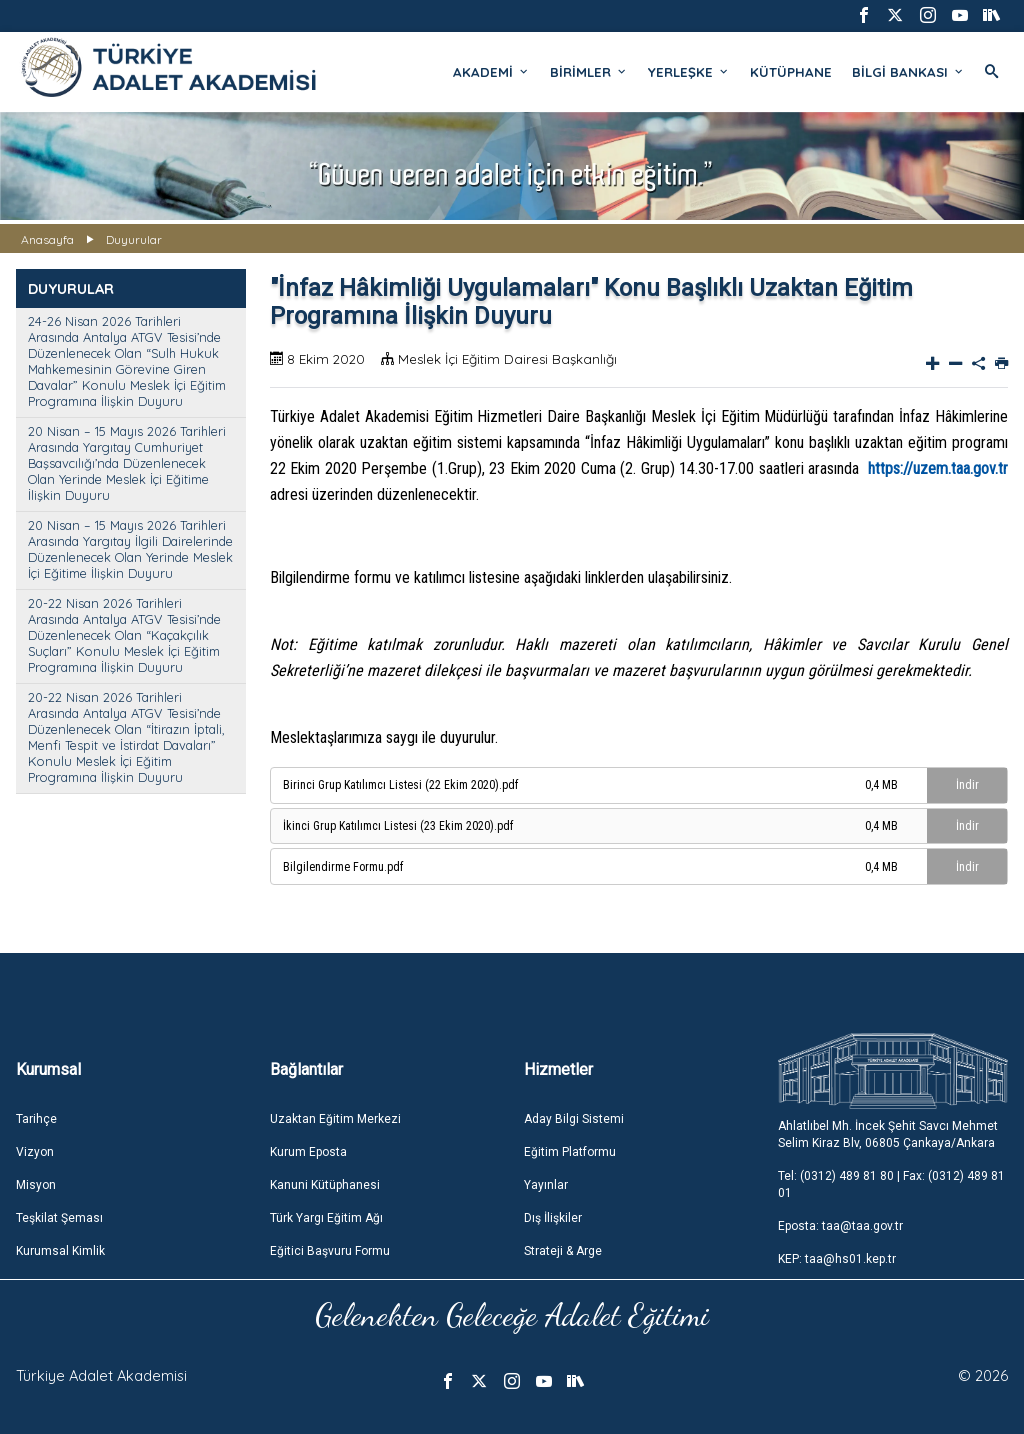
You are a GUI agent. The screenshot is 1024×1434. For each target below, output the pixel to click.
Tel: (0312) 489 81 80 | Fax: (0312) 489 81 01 (891, 1184)
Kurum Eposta (308, 1152)
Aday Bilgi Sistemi (574, 1119)
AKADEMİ (491, 72)
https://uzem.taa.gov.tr (938, 468)
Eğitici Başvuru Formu (330, 1251)
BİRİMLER (589, 72)
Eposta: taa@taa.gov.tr (840, 1226)
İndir (967, 785)
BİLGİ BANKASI (908, 72)
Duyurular (134, 239)
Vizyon (35, 1152)
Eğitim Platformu (570, 1152)
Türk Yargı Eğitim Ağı (326, 1218)
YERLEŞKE (689, 72)
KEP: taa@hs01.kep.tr (837, 1259)
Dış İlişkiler (553, 1218)
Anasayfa (47, 239)
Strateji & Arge (563, 1251)
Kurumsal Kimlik (60, 1251)
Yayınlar (546, 1185)
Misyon (36, 1185)
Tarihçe (36, 1119)
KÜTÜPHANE (791, 72)
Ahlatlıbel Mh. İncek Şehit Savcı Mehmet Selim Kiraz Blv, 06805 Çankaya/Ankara (888, 1134)
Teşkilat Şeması (59, 1218)
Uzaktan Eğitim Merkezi (335, 1119)
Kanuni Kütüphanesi (325, 1185)
